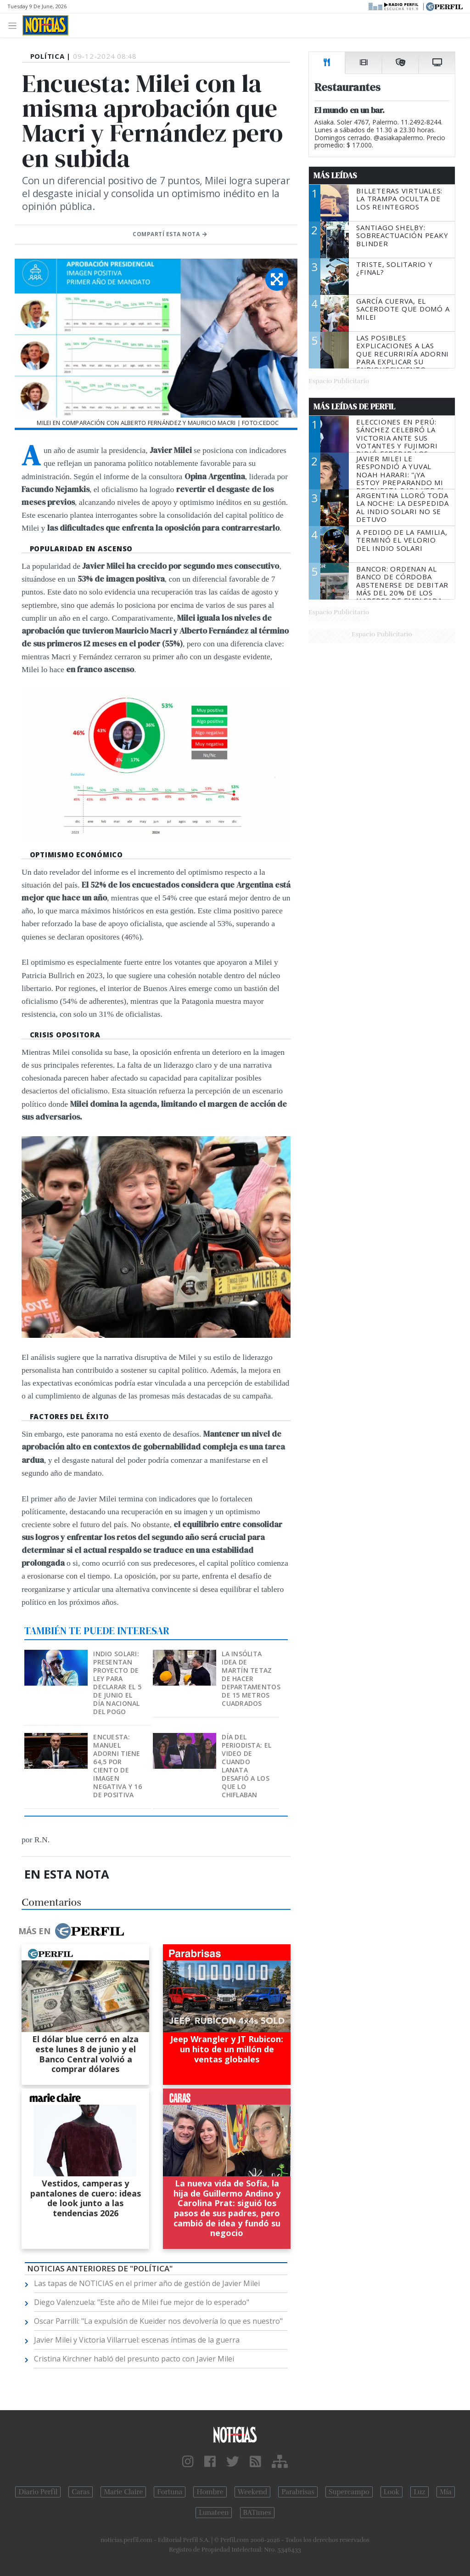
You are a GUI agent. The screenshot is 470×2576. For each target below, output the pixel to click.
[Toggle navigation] (14, 25)
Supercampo (349, 2492)
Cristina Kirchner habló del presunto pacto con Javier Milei (134, 2359)
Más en (71, 1931)
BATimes (257, 2512)
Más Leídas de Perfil (354, 406)
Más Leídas (335, 175)
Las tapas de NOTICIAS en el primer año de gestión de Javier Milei (147, 2283)
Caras (81, 2492)
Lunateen (214, 2512)
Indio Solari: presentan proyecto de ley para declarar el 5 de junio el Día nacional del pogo (117, 1682)
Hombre (209, 2492)
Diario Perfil (37, 2492)
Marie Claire (123, 2492)
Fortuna (169, 2492)
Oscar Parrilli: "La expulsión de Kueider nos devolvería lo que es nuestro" (158, 2321)
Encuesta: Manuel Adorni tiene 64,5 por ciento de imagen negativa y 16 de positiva (117, 1765)
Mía (446, 2492)
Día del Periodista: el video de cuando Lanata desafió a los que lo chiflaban (246, 1765)
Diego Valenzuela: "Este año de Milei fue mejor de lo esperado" (141, 2302)
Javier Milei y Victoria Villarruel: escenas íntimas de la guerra (137, 2340)
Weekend (253, 2492)
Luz (419, 2492)
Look (392, 2492)
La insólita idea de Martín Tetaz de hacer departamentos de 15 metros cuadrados (251, 1678)
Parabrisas (297, 2492)
